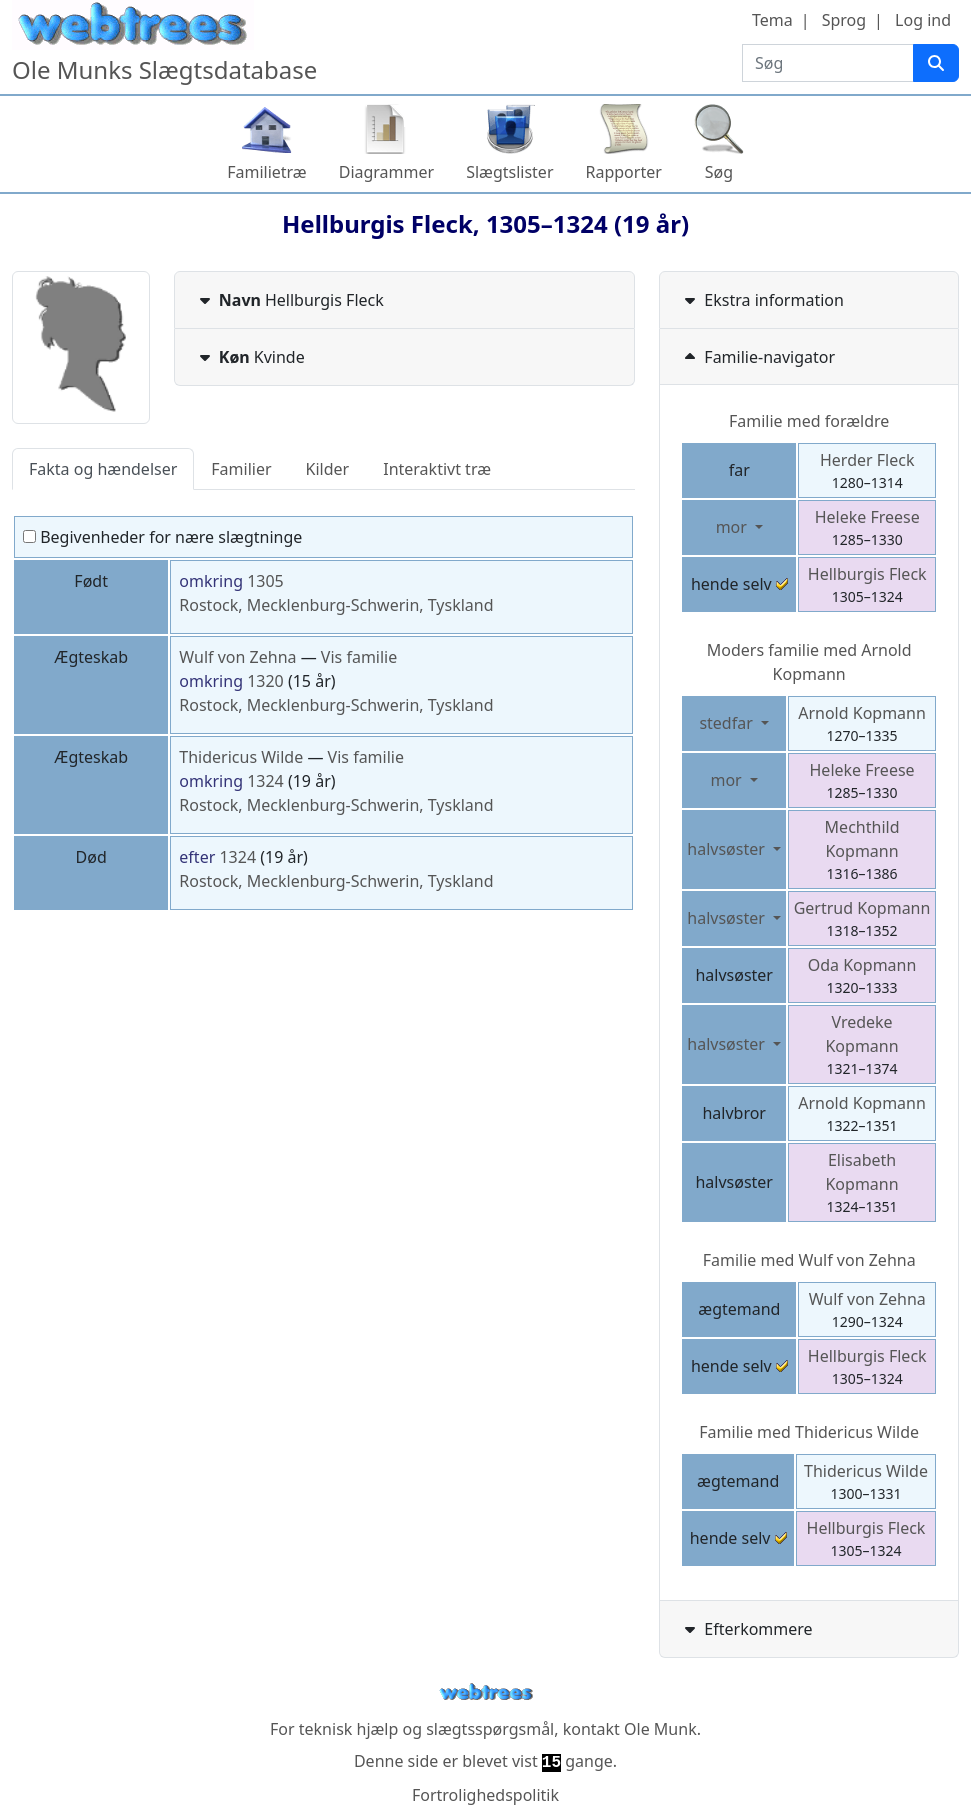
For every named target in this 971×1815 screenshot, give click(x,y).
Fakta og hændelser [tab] (103, 469)
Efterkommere (746, 1629)
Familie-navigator (757, 357)
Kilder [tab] (328, 469)
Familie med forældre (809, 421)
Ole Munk (660, 1729)
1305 (265, 581)
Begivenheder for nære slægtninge (162, 537)
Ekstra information (762, 300)
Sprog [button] (844, 20)
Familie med (809, 1260)
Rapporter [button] (624, 172)
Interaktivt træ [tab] (437, 469)
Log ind (923, 20)
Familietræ (267, 172)
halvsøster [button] (728, 849)
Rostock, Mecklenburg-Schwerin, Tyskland (336, 605)
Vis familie (359, 657)
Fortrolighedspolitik (485, 1795)
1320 (265, 681)
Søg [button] (719, 172)
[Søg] (936, 63)
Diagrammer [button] (386, 172)
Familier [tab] (241, 469)
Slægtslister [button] (509, 172)
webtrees (486, 1692)
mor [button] (733, 527)
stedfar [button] (728, 723)
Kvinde (250, 357)
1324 (265, 781)
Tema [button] (772, 20)
